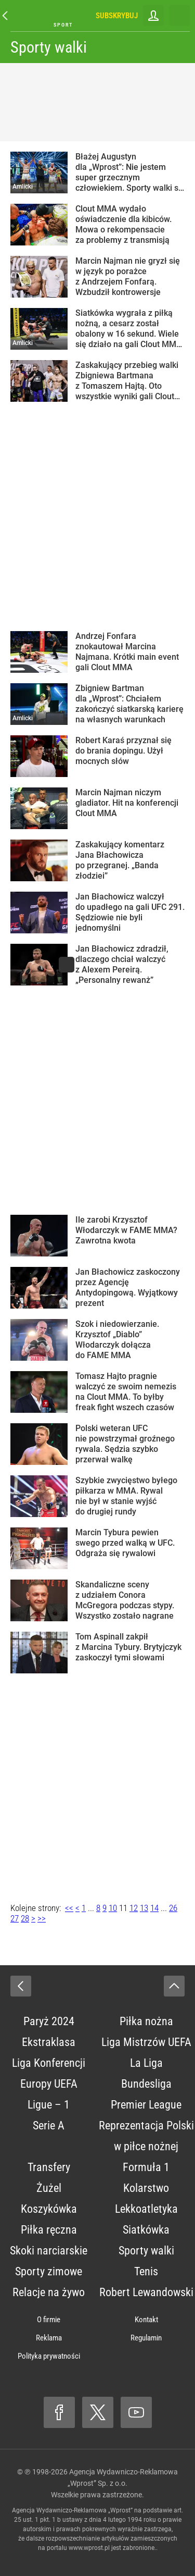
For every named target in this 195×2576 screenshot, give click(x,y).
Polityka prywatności (49, 2356)
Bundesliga (146, 2083)
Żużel (48, 2188)
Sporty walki (48, 47)
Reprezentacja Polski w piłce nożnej (146, 2136)
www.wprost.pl (89, 2548)
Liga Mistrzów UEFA (146, 2042)
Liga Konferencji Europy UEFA (48, 2073)
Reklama (49, 2338)
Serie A (48, 2125)
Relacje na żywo (48, 2292)
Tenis (146, 2271)
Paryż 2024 (48, 2021)
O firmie (48, 2319)
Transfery (49, 2167)
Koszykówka (49, 2208)
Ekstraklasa (48, 2042)
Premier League (146, 2104)
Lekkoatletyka (146, 2208)
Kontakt (146, 2319)
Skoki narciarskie (48, 2250)
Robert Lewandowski (146, 2292)
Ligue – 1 (49, 2104)
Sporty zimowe (48, 2271)
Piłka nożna (146, 2021)
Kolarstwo (146, 2188)
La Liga (146, 2062)
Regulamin (146, 2338)
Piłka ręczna (49, 2229)
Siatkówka (146, 2229)
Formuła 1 (146, 2167)
